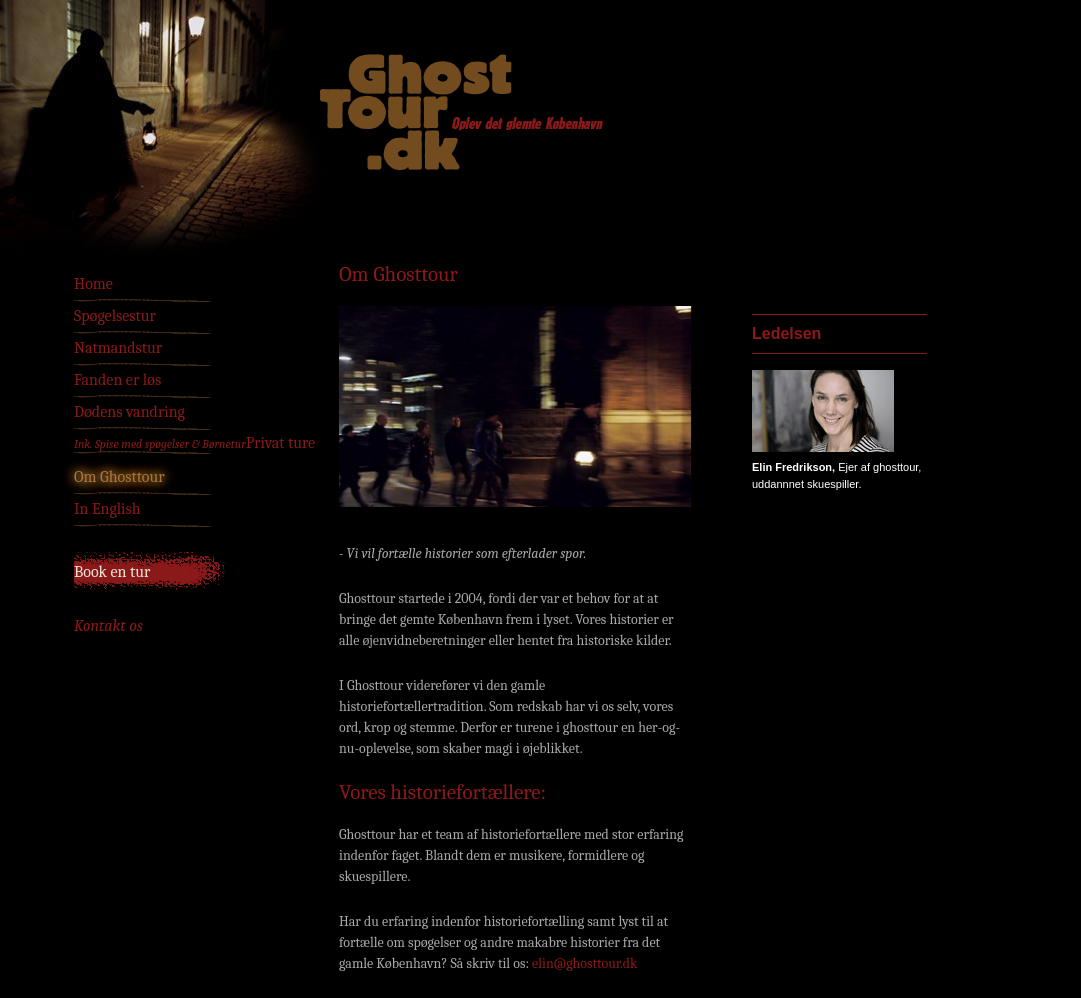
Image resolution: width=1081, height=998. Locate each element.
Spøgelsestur (115, 316)
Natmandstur (118, 348)
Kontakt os (108, 626)
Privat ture (194, 443)
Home (93, 284)
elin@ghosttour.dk (584, 963)
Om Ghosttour (119, 477)
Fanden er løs (117, 380)
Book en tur (112, 572)
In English (107, 509)
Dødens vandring (129, 412)
